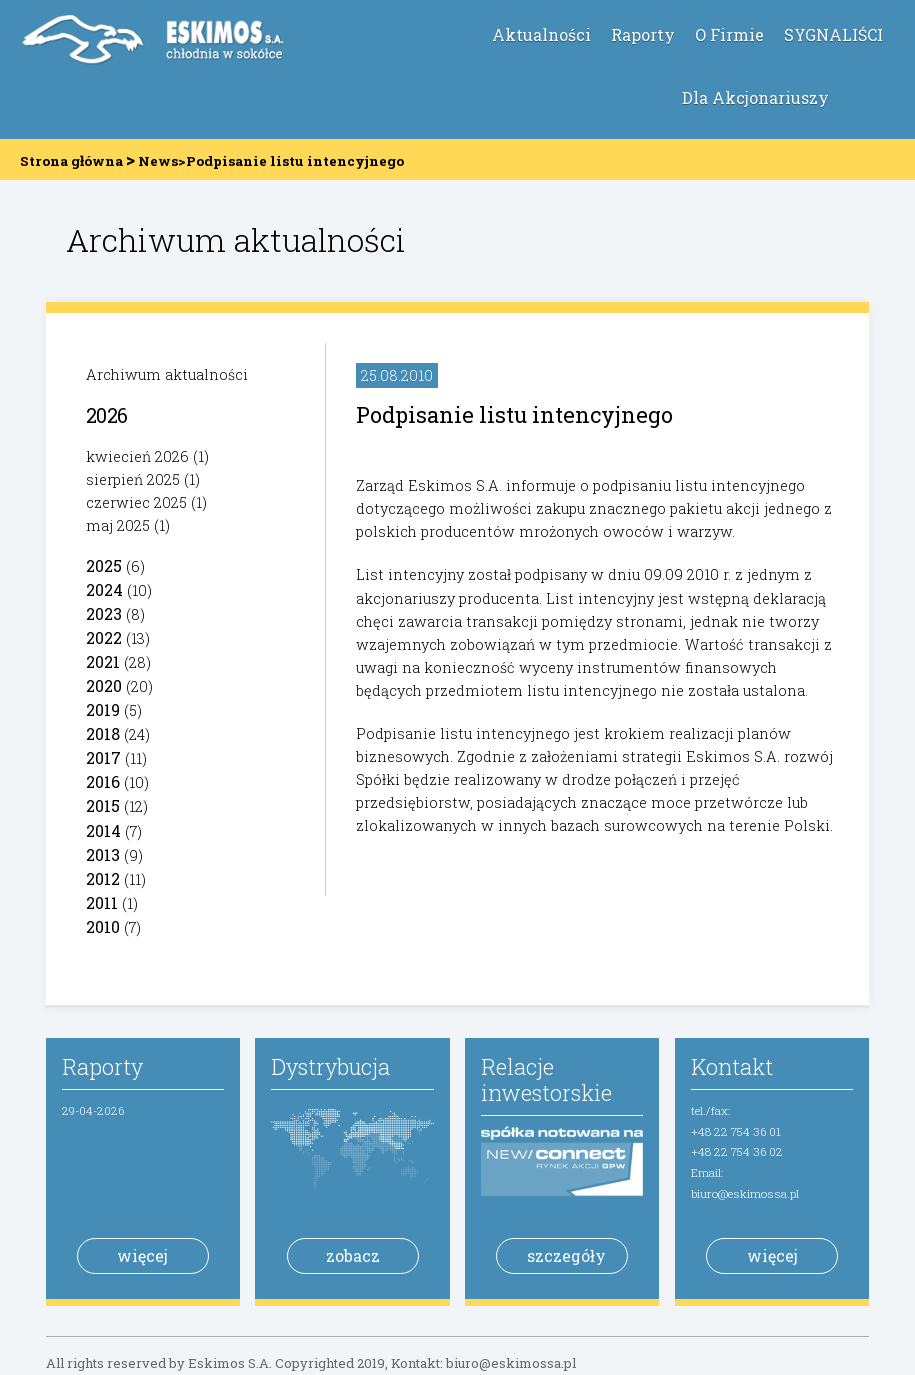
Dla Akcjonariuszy (755, 97)
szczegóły (566, 1255)
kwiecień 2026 (137, 456)
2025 (104, 565)
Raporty (643, 34)
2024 (104, 589)
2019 (103, 709)
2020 (104, 685)
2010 (103, 926)
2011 (102, 902)
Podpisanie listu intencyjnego (514, 414)
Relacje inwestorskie (546, 1079)
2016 (103, 781)
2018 (103, 733)
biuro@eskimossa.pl (745, 1193)
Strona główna (71, 161)
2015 (103, 805)
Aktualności (541, 34)
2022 (104, 637)
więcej (142, 1255)
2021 (103, 661)
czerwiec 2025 (136, 502)
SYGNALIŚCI (833, 34)
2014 (103, 830)
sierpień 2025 (133, 479)
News (158, 161)
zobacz (353, 1255)
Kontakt (732, 1066)
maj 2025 (118, 525)
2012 (103, 878)
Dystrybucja (330, 1066)
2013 (103, 854)
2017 (103, 757)
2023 (104, 613)
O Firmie (729, 34)
